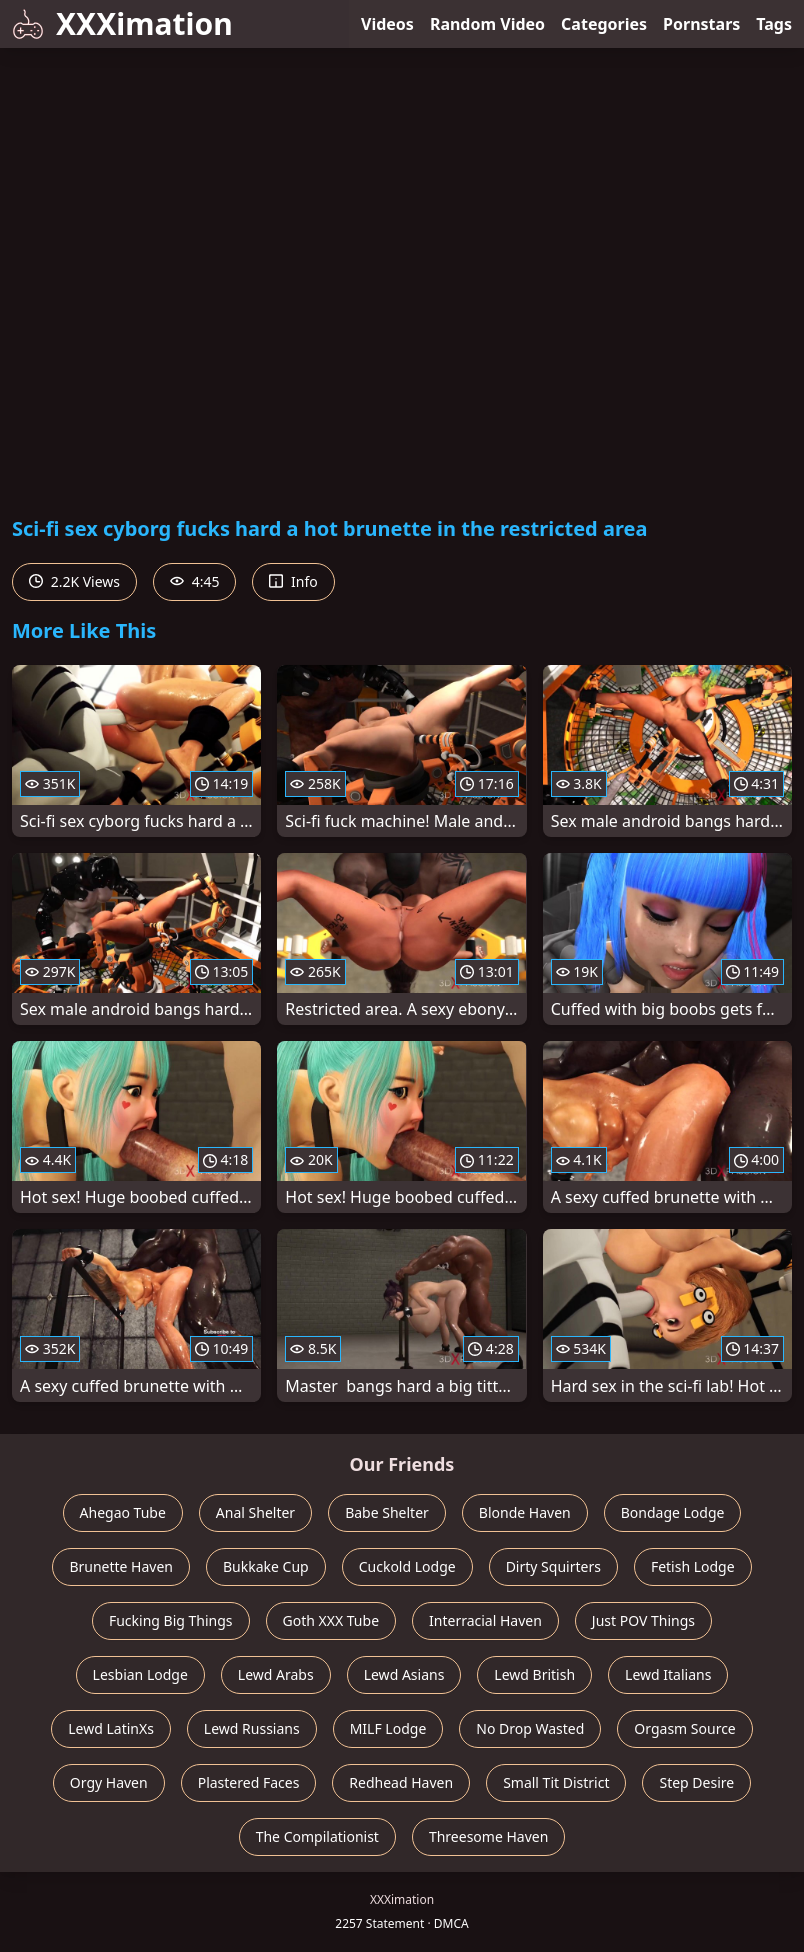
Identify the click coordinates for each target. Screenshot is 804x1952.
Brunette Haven (121, 1566)
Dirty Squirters (553, 1566)
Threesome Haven (488, 1836)
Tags (774, 24)
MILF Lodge (388, 1728)
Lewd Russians (252, 1728)
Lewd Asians (404, 1674)
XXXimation (122, 23)
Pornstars (701, 24)
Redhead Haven (401, 1782)
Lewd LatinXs (111, 1728)
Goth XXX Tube (331, 1620)
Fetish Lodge (693, 1566)
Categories (604, 24)
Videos (387, 24)
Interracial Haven (485, 1620)
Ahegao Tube (123, 1512)
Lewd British (534, 1674)
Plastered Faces (249, 1782)
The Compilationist (317, 1836)
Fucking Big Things (171, 1620)
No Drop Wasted (530, 1728)
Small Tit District (556, 1782)
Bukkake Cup (266, 1566)
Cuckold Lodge (407, 1566)
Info (293, 581)
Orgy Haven (109, 1782)
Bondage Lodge (673, 1512)
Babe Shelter (387, 1512)
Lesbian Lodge (140, 1674)
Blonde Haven (525, 1512)
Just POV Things (643, 1620)
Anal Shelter (255, 1512)
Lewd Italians (668, 1674)
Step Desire (696, 1782)
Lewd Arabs (276, 1674)
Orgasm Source (684, 1728)
